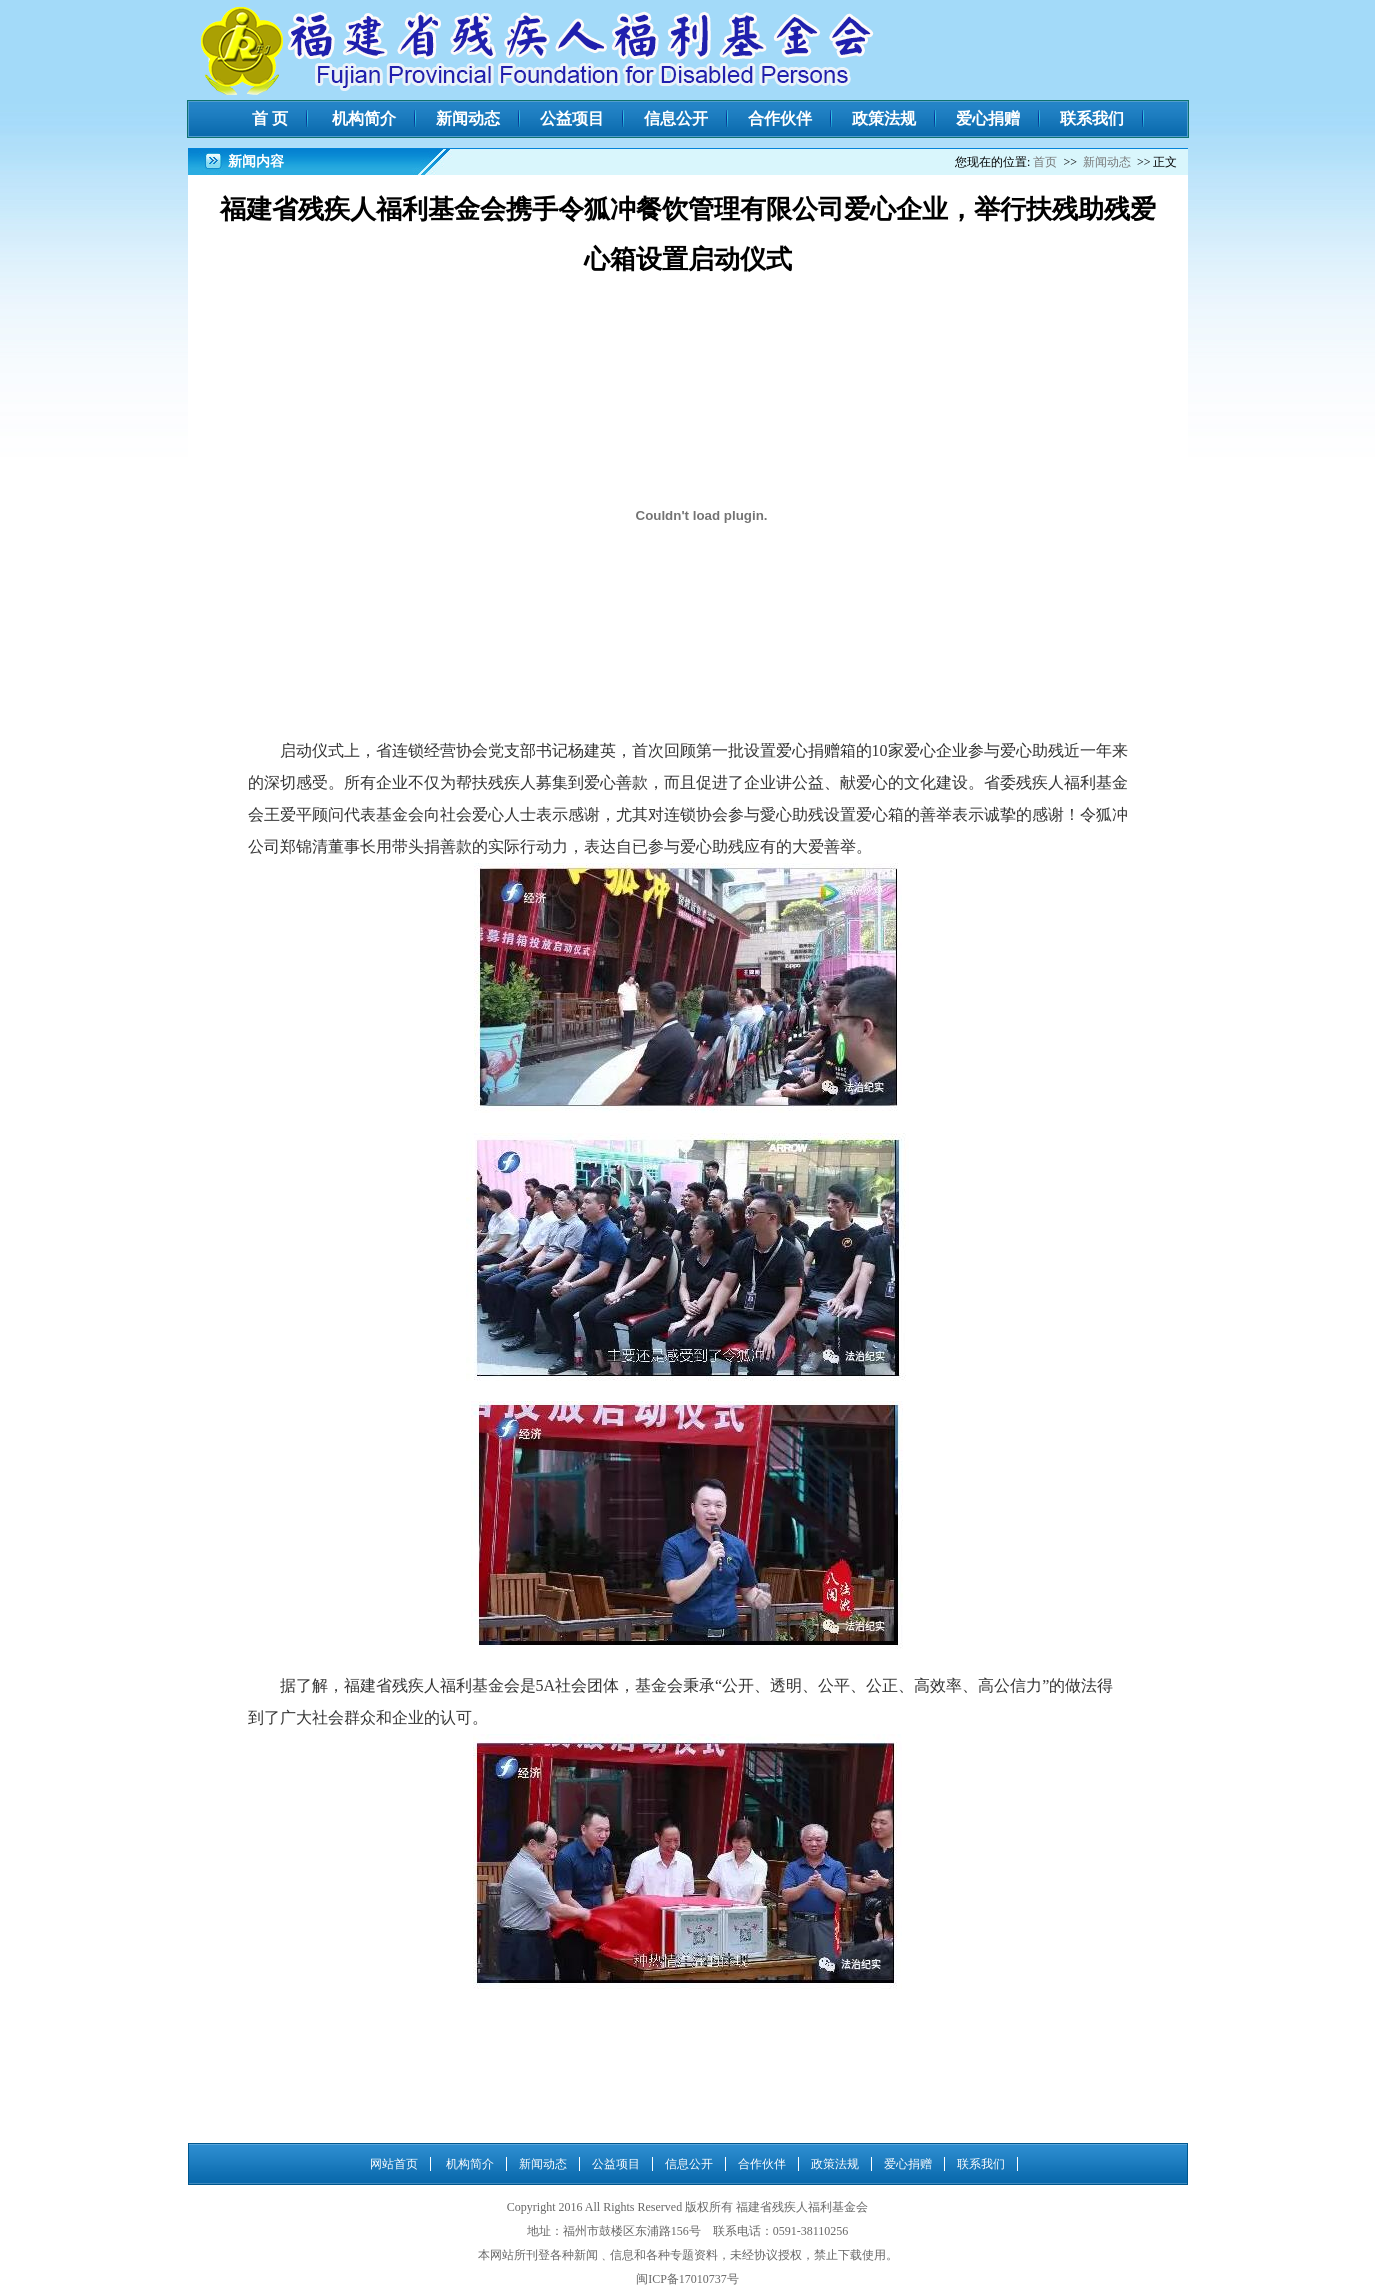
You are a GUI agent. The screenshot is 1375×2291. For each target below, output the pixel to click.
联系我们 (1092, 118)
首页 (1045, 162)
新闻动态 (468, 118)
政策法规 (884, 118)
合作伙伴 (780, 118)
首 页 (270, 118)
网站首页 (394, 2164)
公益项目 (572, 118)
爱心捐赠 (988, 118)
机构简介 (364, 118)
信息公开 (676, 118)
